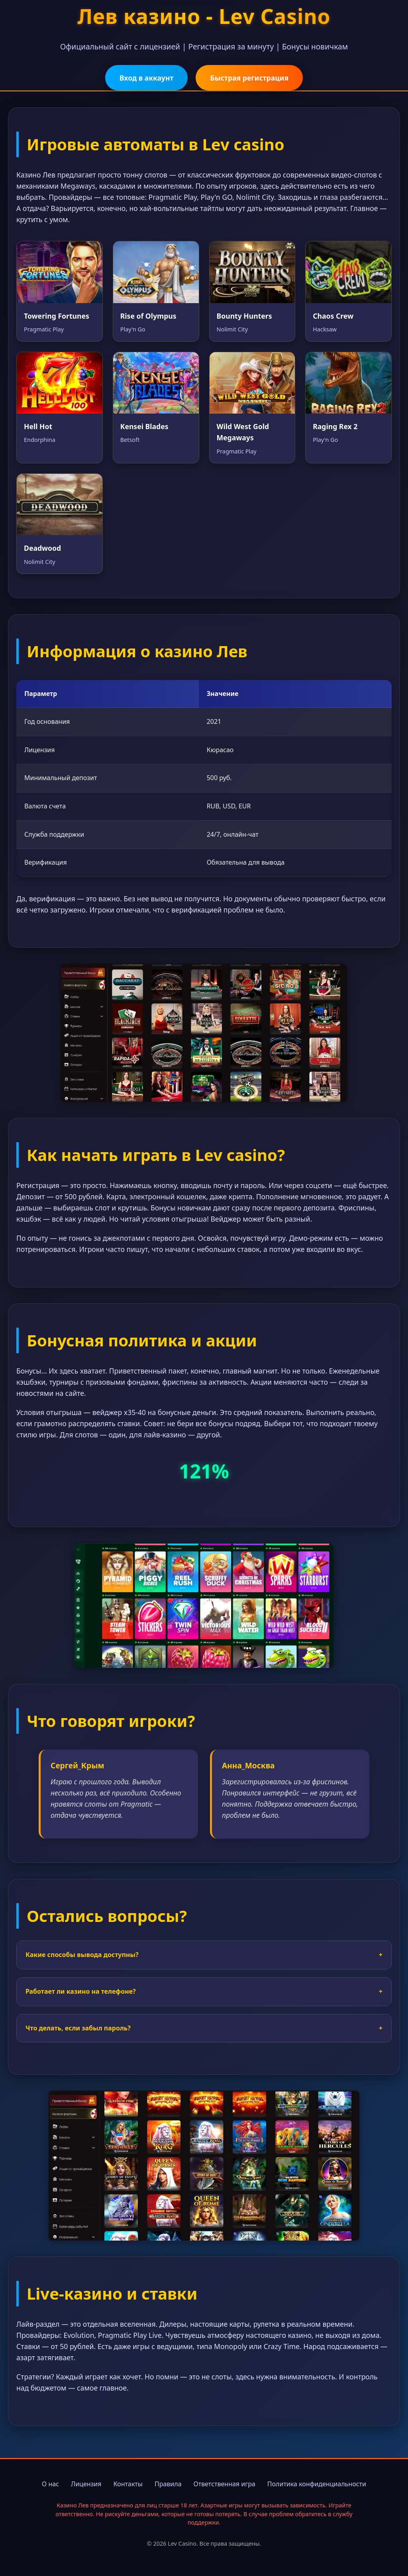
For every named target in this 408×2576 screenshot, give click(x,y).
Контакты (128, 2483)
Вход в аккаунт (146, 78)
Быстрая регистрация (249, 78)
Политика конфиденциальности (316, 2483)
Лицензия (86, 2483)
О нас (50, 2483)
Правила (168, 2483)
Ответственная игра (224, 2483)
